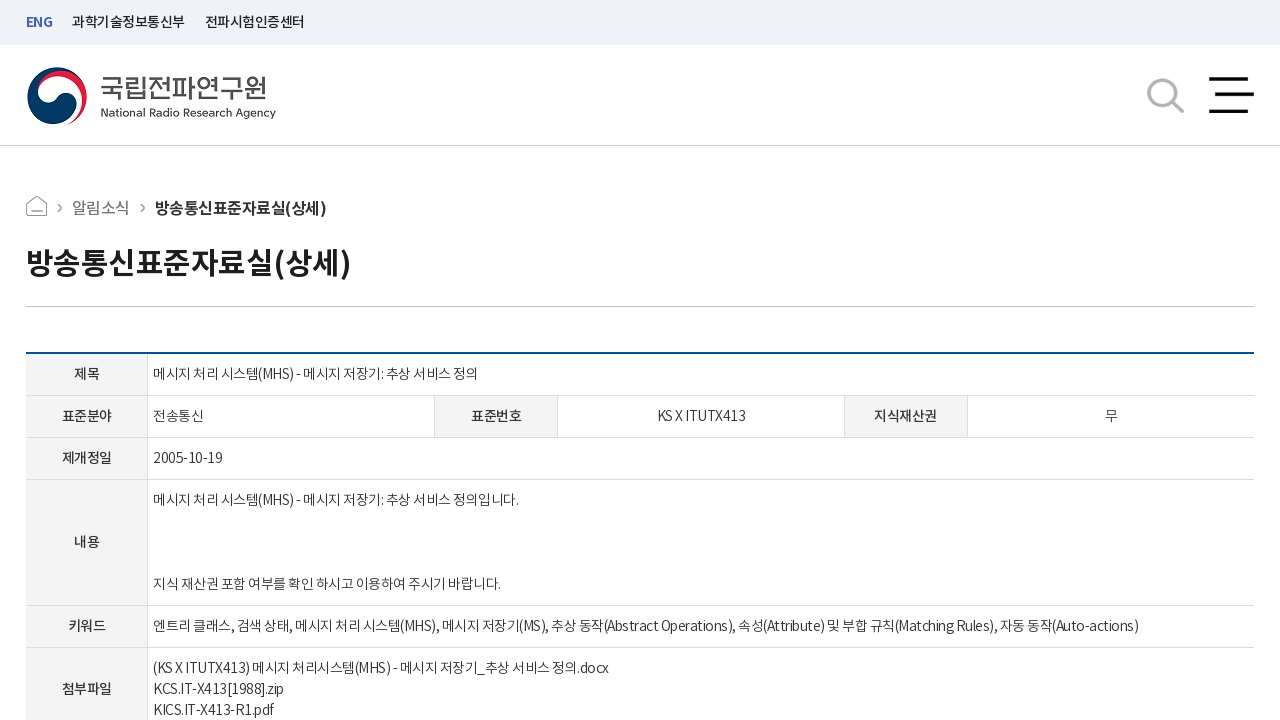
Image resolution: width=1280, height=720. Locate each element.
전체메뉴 (1231, 95)
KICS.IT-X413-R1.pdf (213, 710)
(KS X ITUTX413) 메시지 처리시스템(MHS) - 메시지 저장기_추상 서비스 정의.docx (381, 668)
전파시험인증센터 (255, 22)
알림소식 (101, 208)
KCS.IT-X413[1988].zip (218, 689)
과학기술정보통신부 (128, 22)
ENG (39, 22)
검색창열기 (1165, 95)
